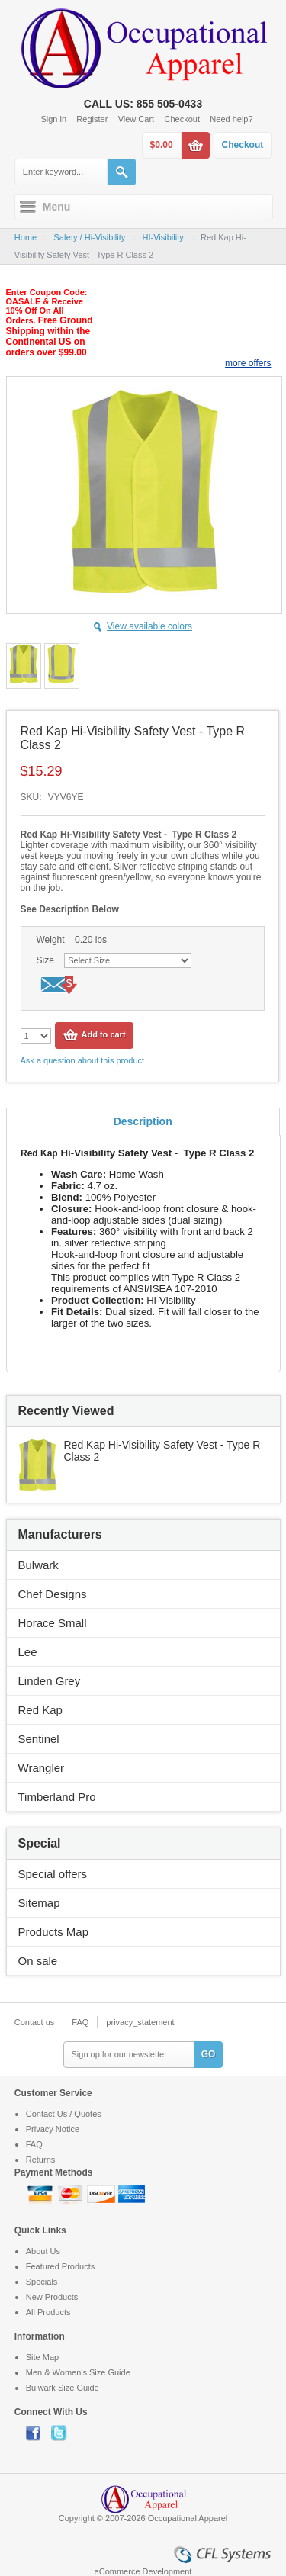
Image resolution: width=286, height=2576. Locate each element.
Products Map (53, 1931)
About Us (43, 2251)
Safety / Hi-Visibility (89, 237)
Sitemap (39, 1902)
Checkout (182, 119)
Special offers (53, 1873)
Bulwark (38, 1564)
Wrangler (41, 1767)
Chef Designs (52, 1593)
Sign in (53, 119)
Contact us (34, 2022)
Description (143, 1121)
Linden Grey (49, 1680)
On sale (38, 1960)
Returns (41, 2159)
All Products (48, 2312)
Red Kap (40, 1709)
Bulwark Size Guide (62, 2387)
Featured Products (60, 2266)
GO (208, 2054)
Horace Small (52, 1622)
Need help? (231, 119)
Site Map (42, 2357)
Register (92, 119)
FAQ (80, 2022)
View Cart (136, 119)
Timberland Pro (57, 1796)
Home (25, 237)
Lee (27, 1651)
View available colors (149, 626)
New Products (52, 2296)
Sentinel (38, 1738)
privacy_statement (140, 2022)
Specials (42, 2281)
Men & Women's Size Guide (78, 2372)
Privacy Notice (52, 2129)
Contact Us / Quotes (63, 2113)
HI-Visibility (163, 237)
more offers (248, 363)
